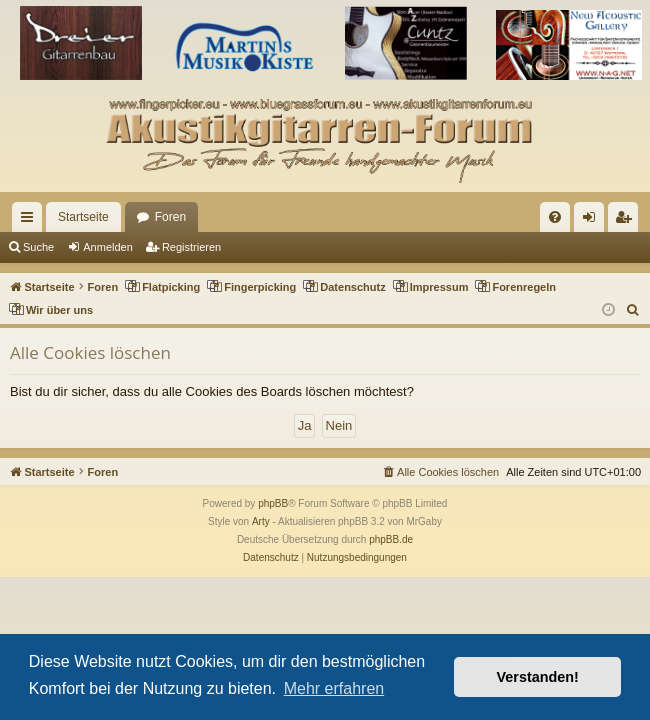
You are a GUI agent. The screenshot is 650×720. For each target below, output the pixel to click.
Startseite (83, 217)
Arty (261, 521)
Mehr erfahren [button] (334, 688)
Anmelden (108, 247)
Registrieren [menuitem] (627, 221)
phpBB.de (391, 539)
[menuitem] (555, 217)
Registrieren (191, 247)
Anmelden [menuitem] (593, 221)
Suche (38, 247)
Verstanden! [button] (538, 677)
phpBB (273, 503)
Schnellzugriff (31, 221)
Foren (170, 217)
